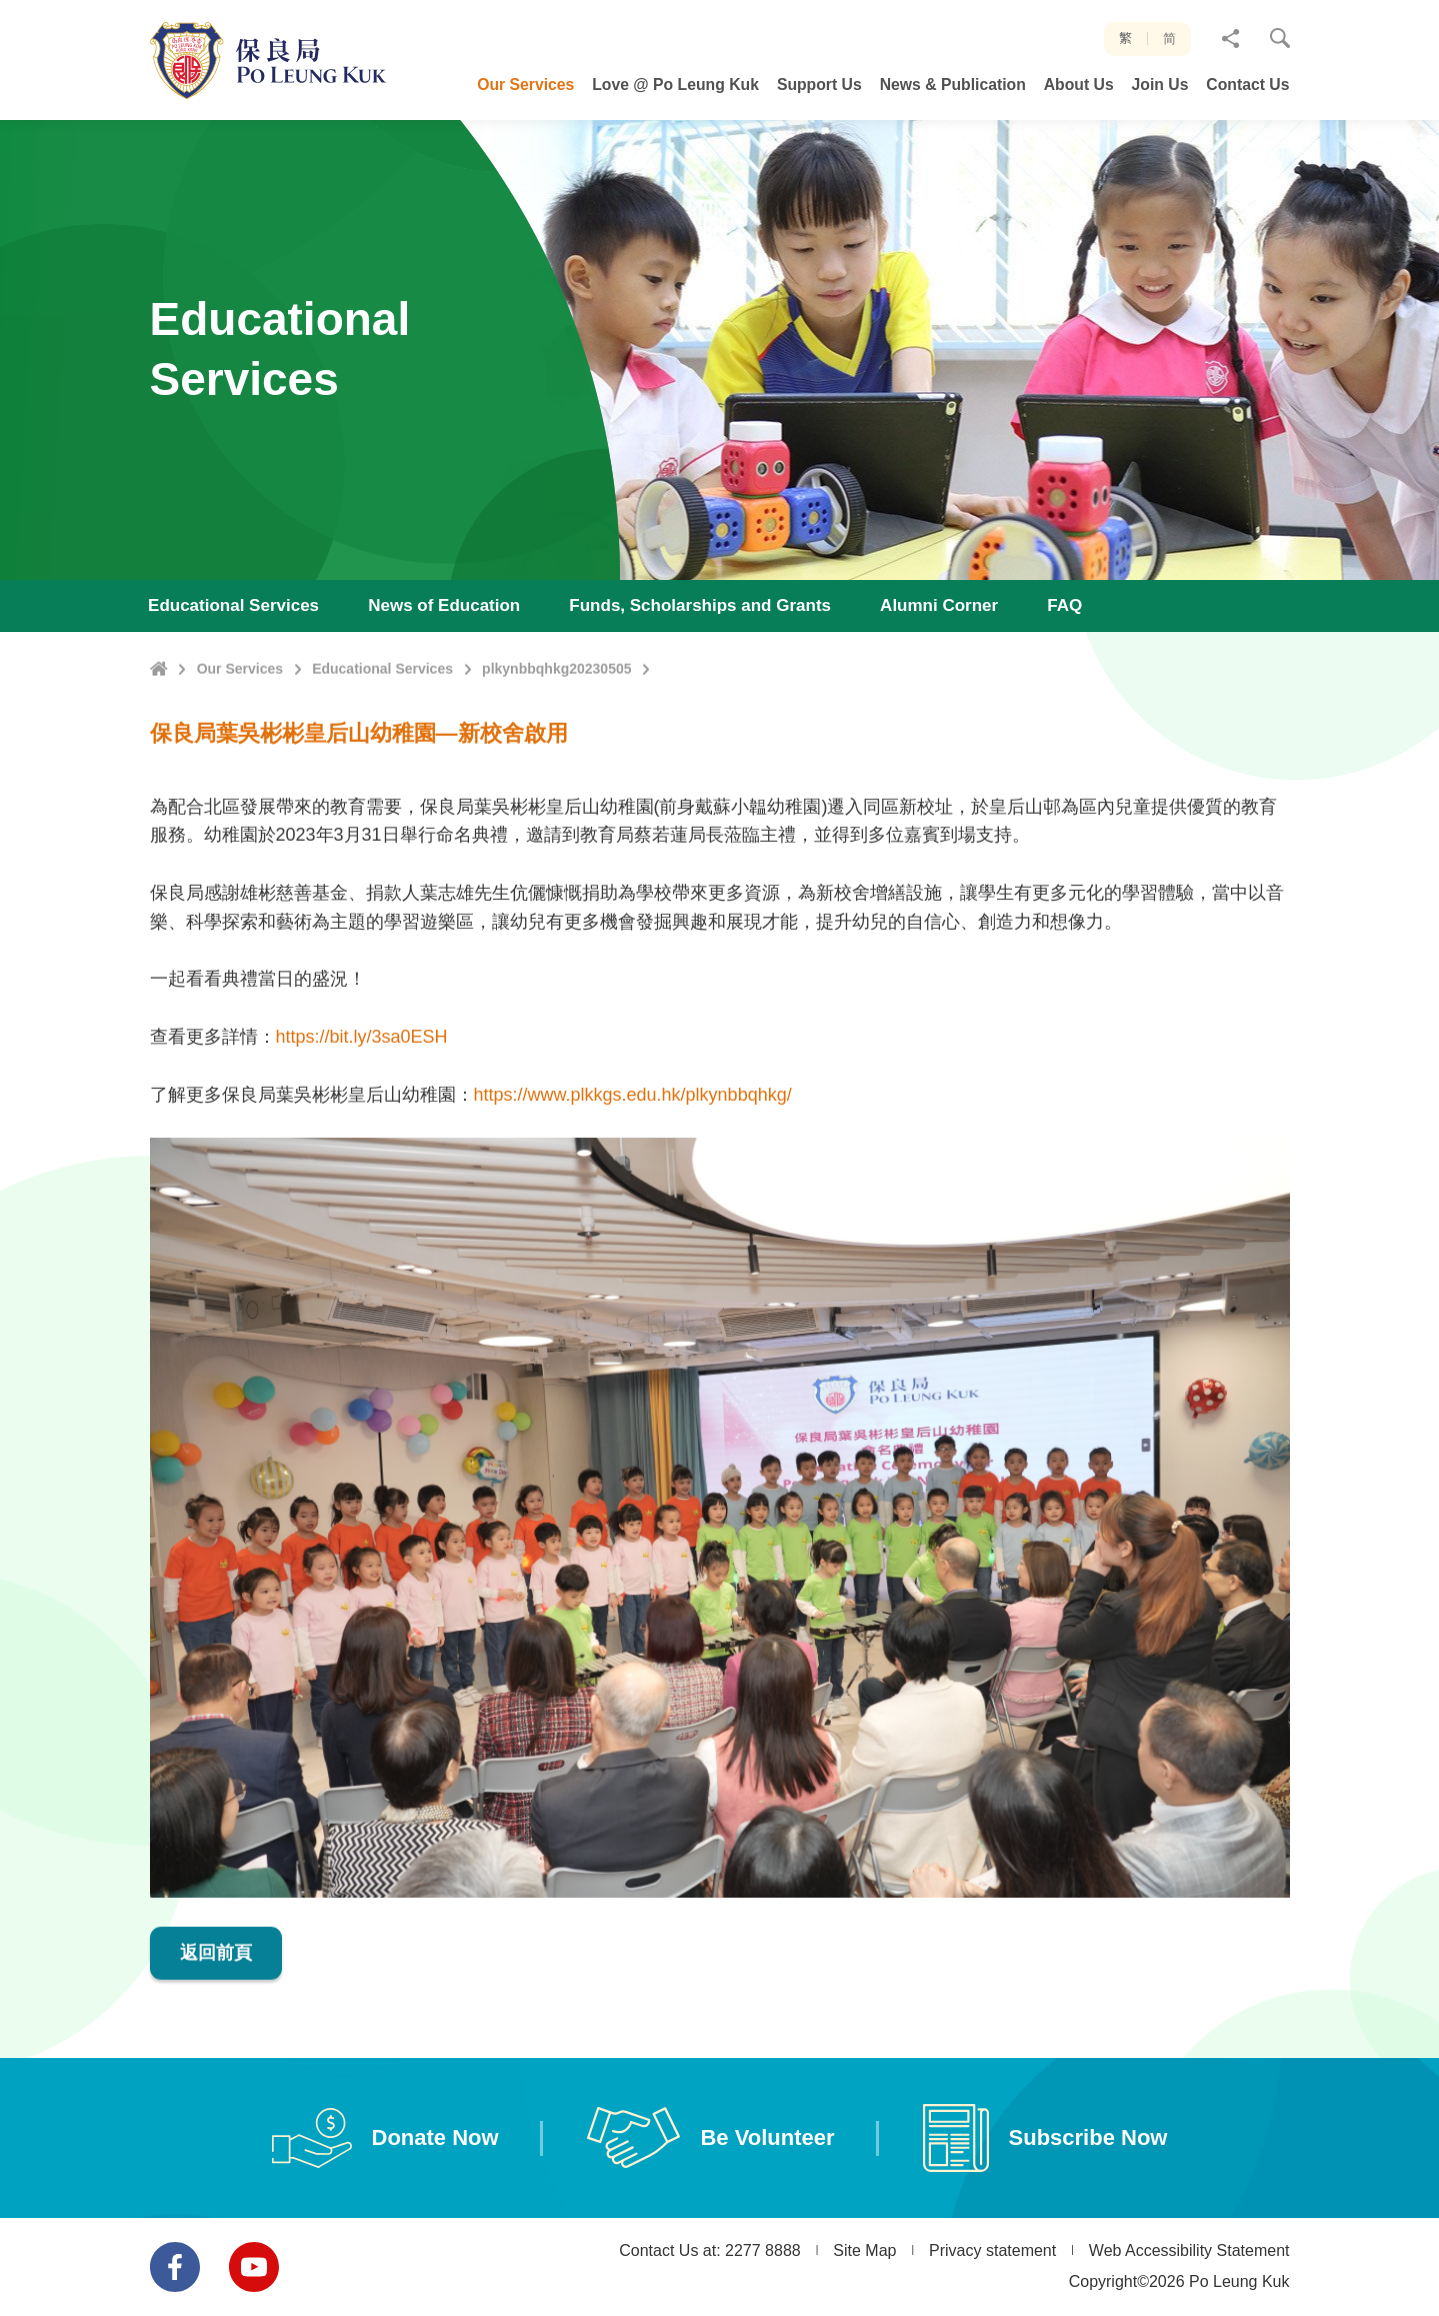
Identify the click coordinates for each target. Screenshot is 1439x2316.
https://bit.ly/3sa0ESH (362, 1133)
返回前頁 (216, 2048)
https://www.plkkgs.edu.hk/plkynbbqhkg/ (633, 1190)
